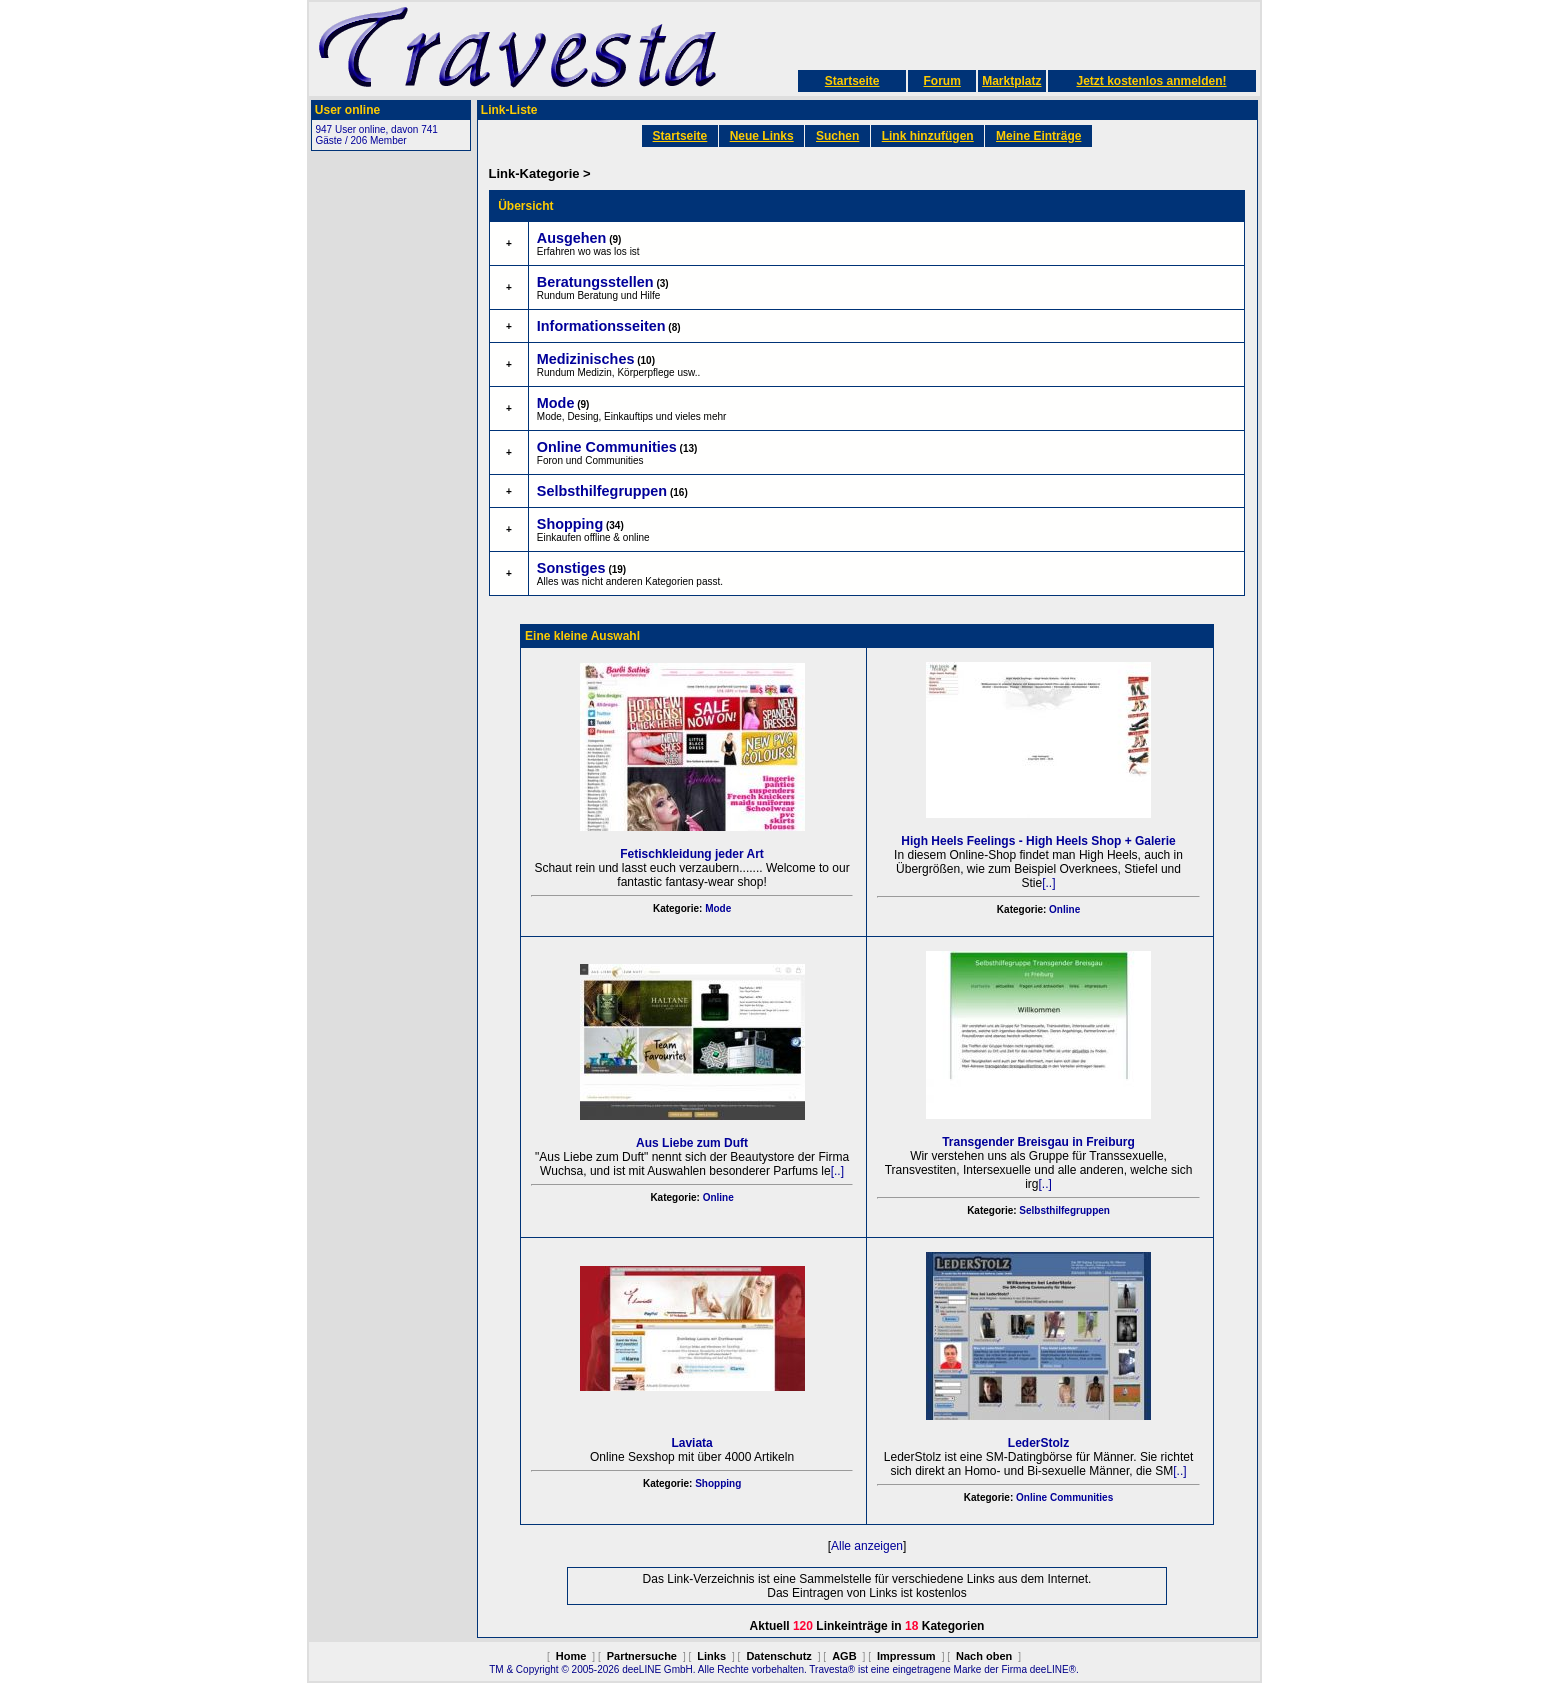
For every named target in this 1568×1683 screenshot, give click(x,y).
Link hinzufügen (928, 136)
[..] (1048, 883)
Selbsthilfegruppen (1064, 1210)
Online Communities (1064, 1497)
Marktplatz (1011, 81)
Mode (718, 908)
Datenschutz (778, 1656)
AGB (844, 1656)
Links (711, 1656)
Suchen (837, 136)
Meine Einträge (1038, 136)
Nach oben (984, 1656)
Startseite (852, 81)
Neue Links (762, 136)
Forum (941, 81)
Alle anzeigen (867, 1546)
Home (571, 1656)
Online (1064, 909)
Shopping (718, 1483)
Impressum (906, 1656)
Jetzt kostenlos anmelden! (1151, 81)
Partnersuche (642, 1656)
